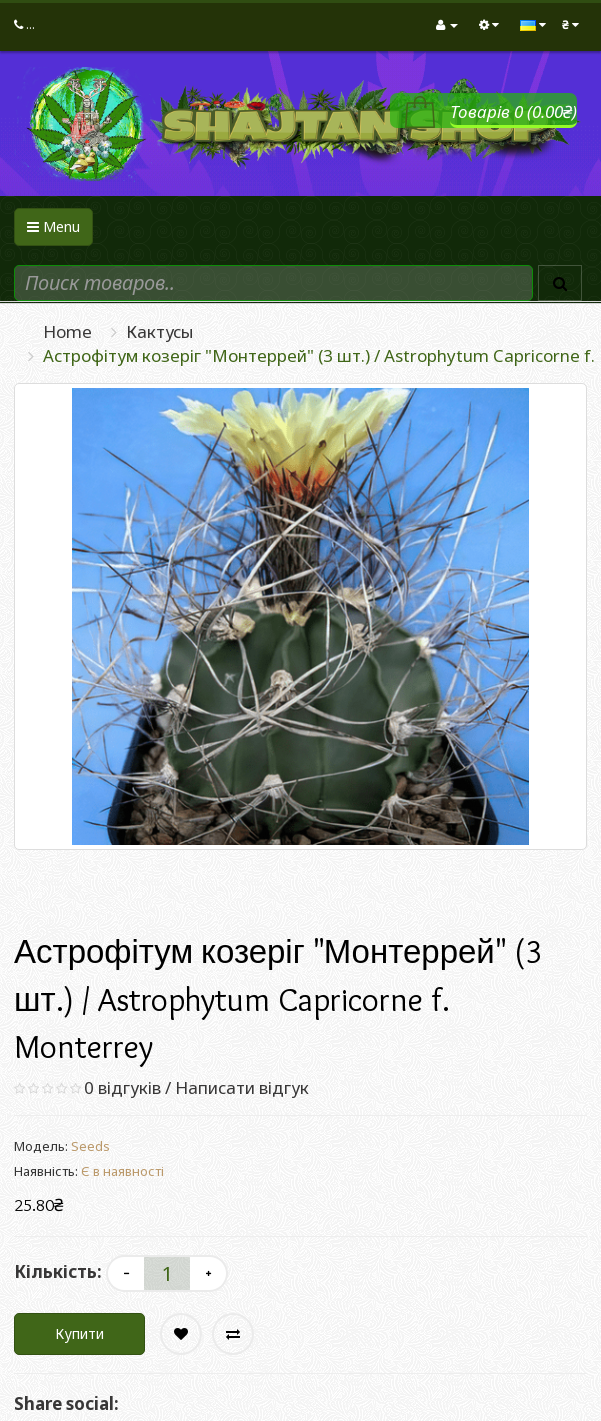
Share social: (66, 1403)
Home (67, 331)
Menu (53, 226)
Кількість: (58, 1271)
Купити (79, 1333)
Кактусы (159, 331)
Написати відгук (242, 1087)
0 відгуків (122, 1087)
